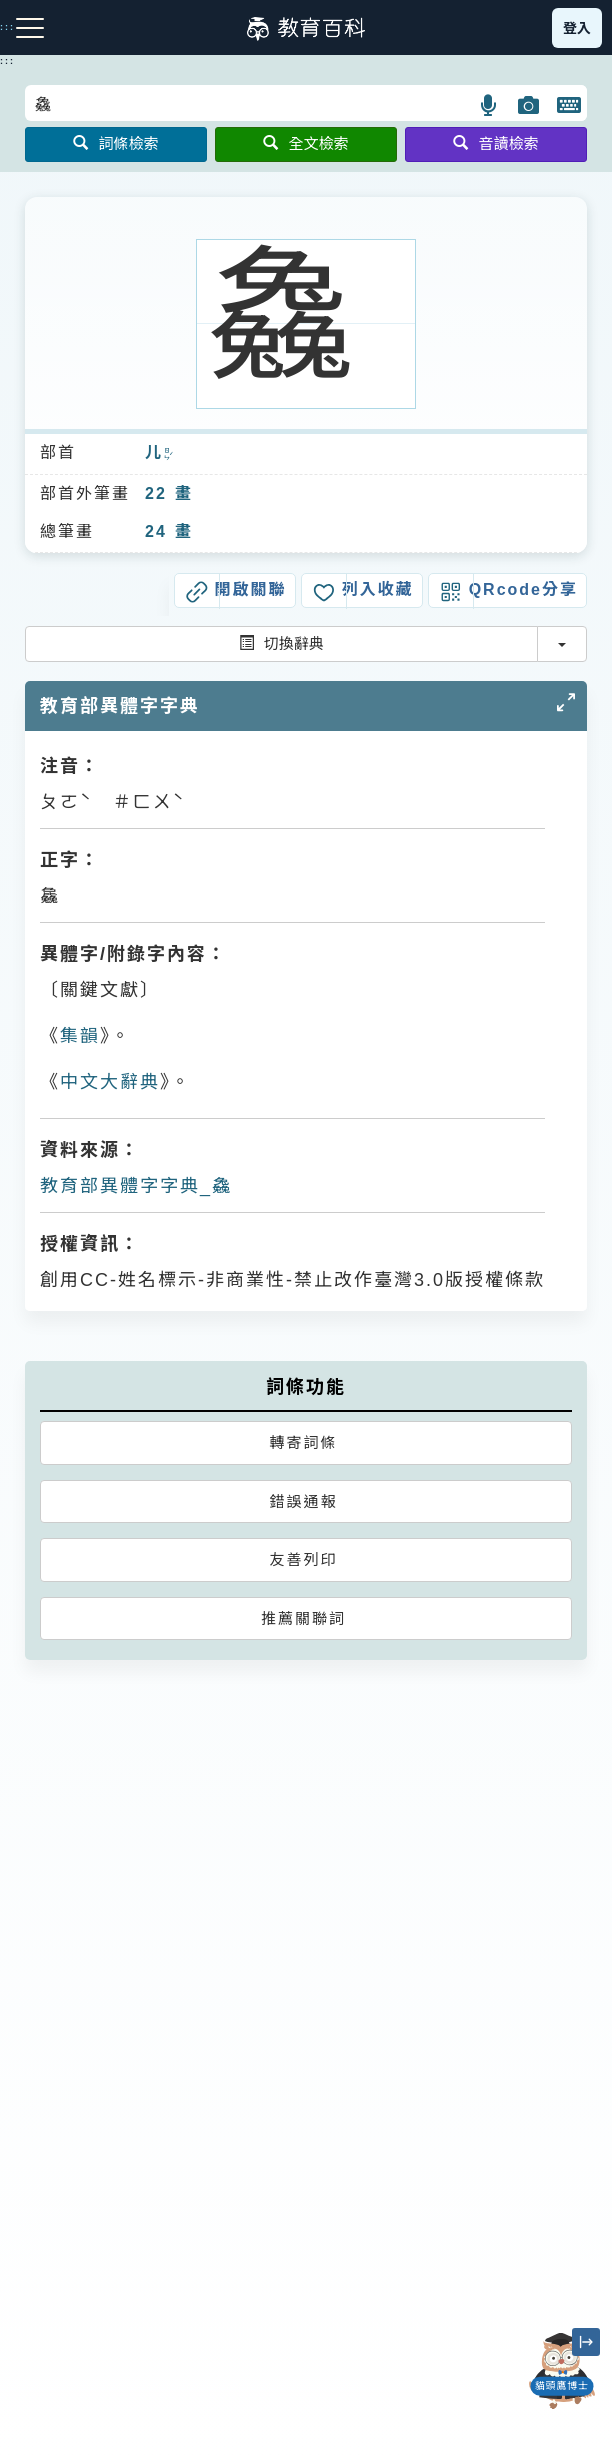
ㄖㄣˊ (168, 454)
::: (7, 61)
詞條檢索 (115, 143)
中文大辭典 (110, 1082)
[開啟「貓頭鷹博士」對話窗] (562, 2371)
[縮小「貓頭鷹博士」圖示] (586, 2342)
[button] (489, 105)
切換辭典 (281, 643)
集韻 (80, 1036)
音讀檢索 (495, 143)
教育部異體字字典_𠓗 (136, 1186)
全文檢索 (305, 143)
